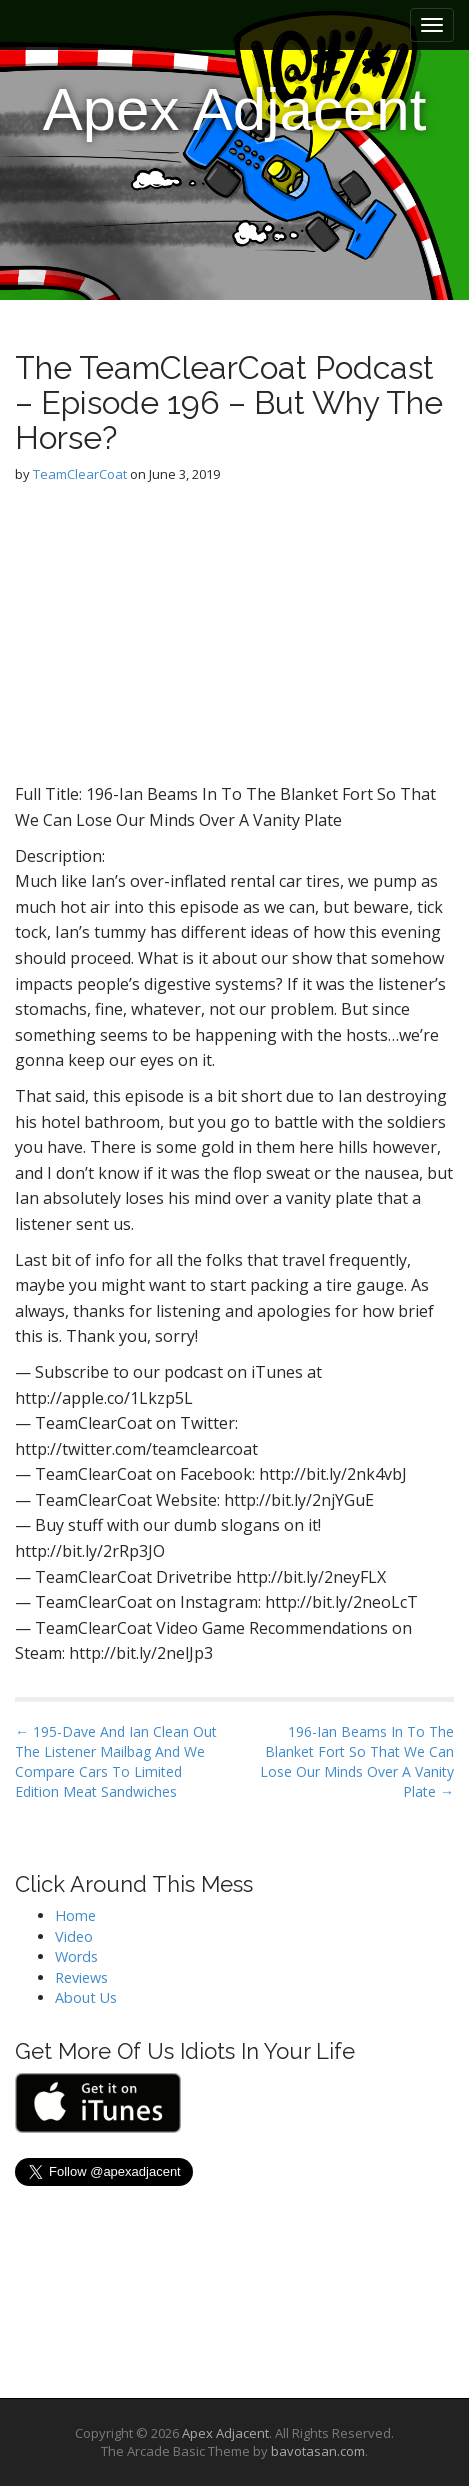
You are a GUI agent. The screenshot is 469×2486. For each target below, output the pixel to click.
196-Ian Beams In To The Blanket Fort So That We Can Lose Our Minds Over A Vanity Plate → (357, 1761)
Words (76, 1956)
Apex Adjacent (235, 109)
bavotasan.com (318, 2451)
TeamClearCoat (80, 474)
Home (75, 1915)
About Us (86, 1997)
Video (74, 1936)
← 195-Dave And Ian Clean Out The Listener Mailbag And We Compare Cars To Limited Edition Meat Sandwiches (116, 1761)
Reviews (81, 1977)
